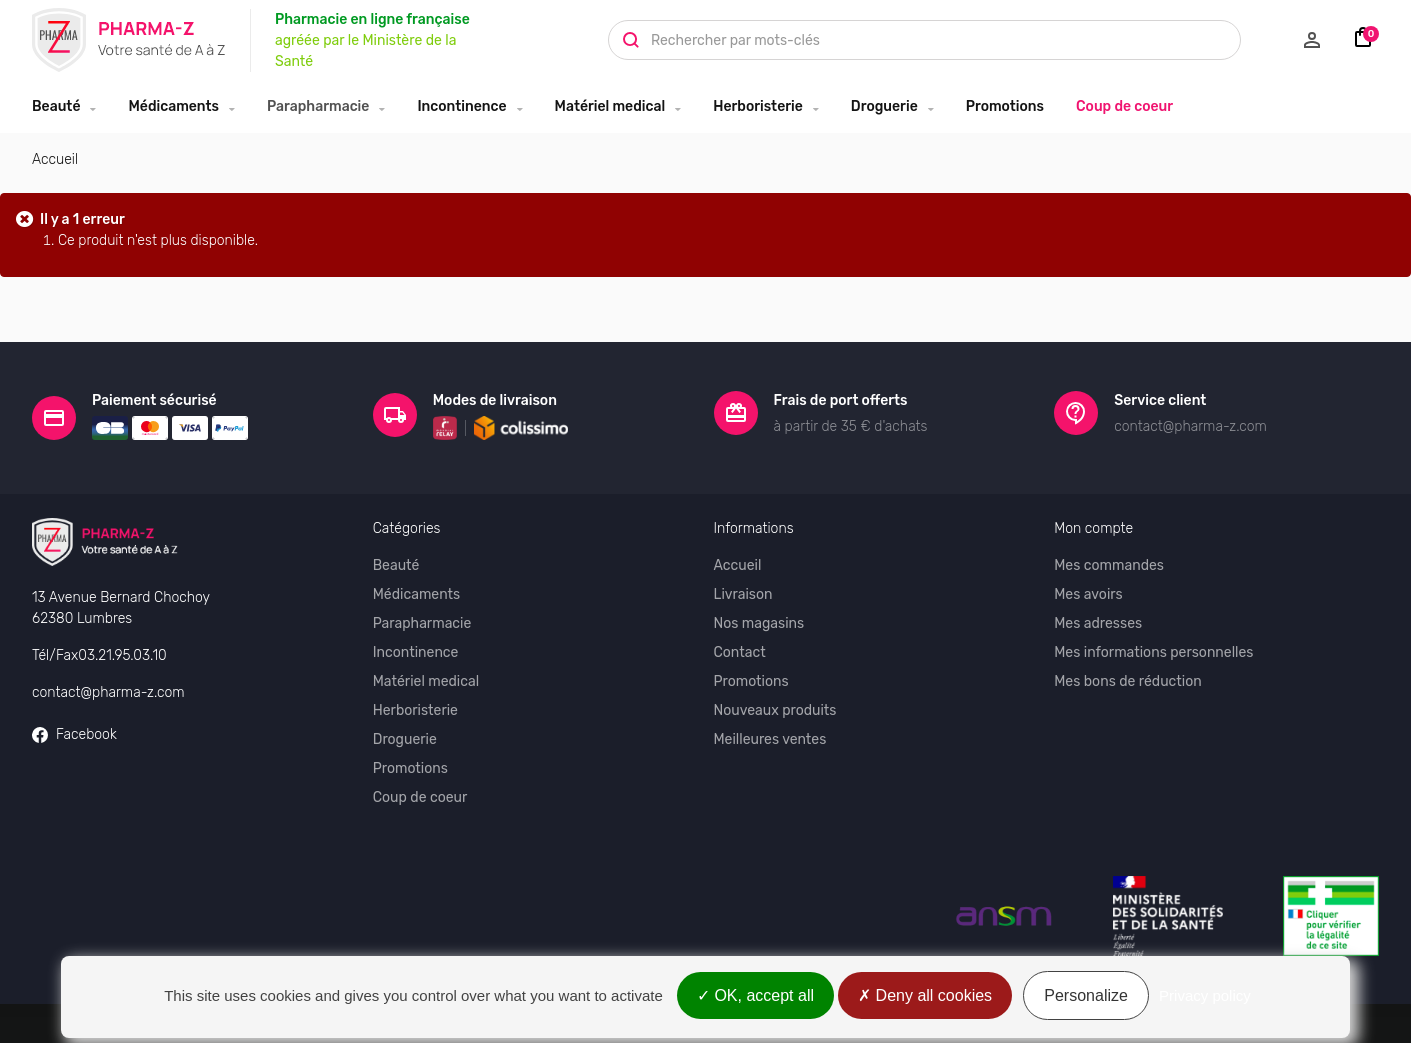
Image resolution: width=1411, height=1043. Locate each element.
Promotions (1005, 106)
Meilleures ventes (770, 735)
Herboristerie (758, 106)
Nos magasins (759, 619)
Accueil (55, 159)
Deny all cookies (925, 995)
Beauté (56, 106)
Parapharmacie (318, 106)
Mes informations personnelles (1153, 648)
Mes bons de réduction (1127, 677)
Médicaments (173, 106)
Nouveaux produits (775, 706)
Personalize (1086, 995)
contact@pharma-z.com (108, 688)
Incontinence (461, 106)
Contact (740, 648)
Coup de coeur (1124, 106)
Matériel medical (610, 106)
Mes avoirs (1088, 590)
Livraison (743, 590)
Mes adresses (1098, 619)
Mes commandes (1109, 561)
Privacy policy (1205, 995)
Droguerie (884, 106)
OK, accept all (755, 995)
